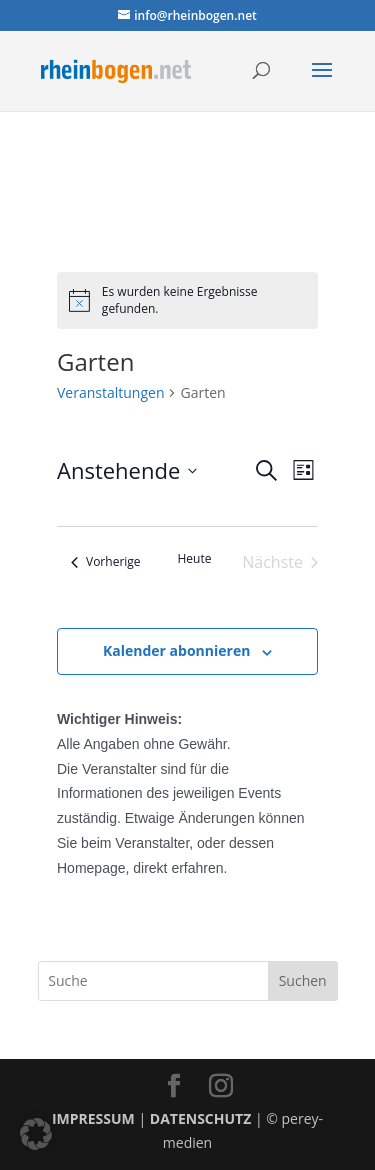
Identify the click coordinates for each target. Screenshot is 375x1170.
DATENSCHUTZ (201, 1118)
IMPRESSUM (93, 1118)
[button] (36, 1134)
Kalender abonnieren (176, 650)
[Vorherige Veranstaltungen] (106, 562)
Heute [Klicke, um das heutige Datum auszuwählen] (195, 559)
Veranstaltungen (110, 392)
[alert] (187, 300)
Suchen (303, 980)
